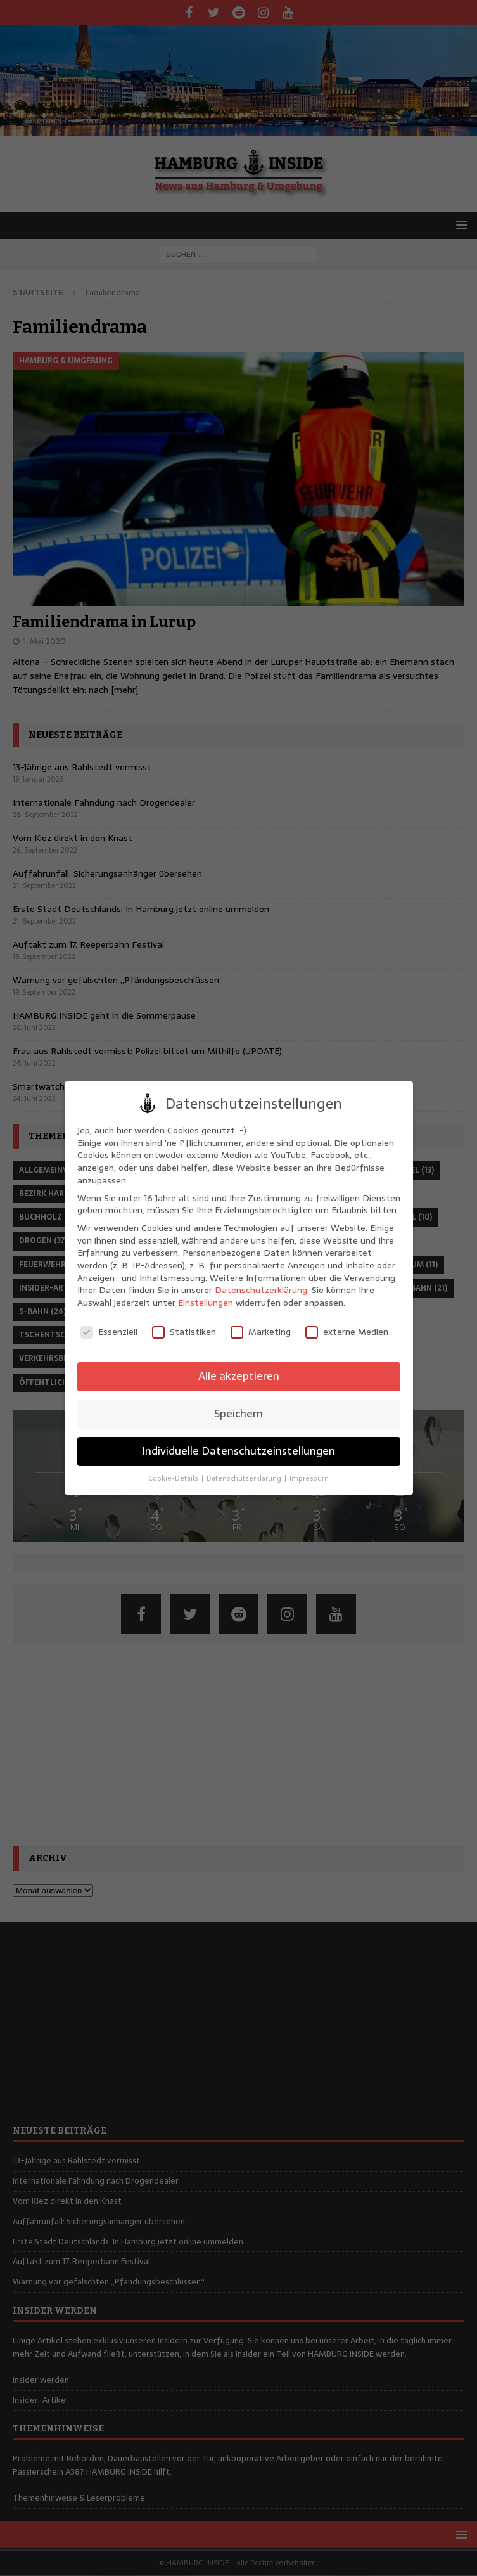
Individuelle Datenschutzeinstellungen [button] (238, 1451)
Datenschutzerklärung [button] (245, 1478)
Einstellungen (205, 1303)
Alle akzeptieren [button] (238, 1376)
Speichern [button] (238, 1413)
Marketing (261, 1332)
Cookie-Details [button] (174, 1478)
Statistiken (184, 1332)
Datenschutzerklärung (261, 1290)
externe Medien (346, 1332)
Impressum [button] (309, 1478)
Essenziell (108, 1332)
